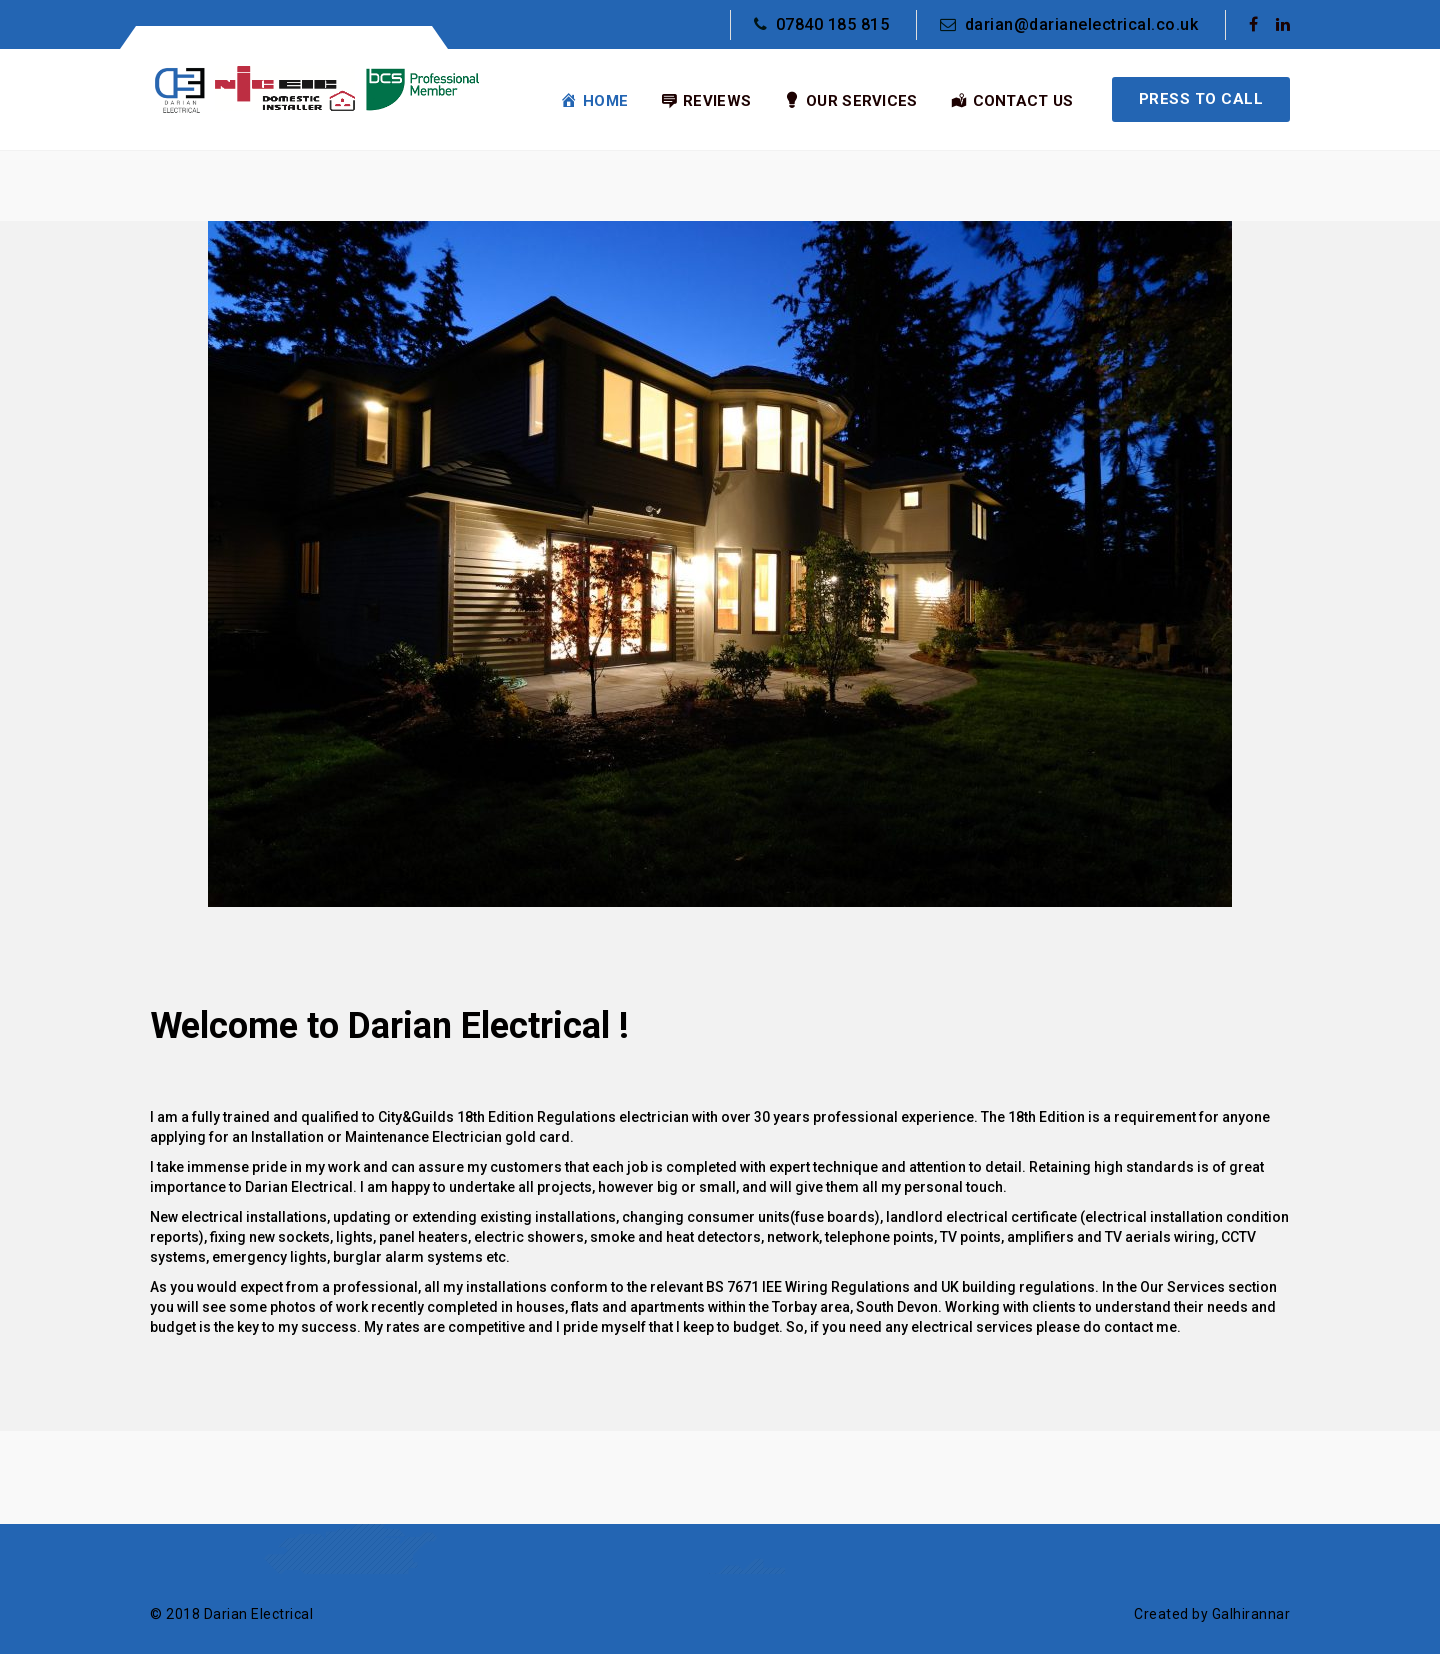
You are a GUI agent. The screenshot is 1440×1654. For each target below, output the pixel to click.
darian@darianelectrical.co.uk (1069, 24)
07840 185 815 (821, 24)
